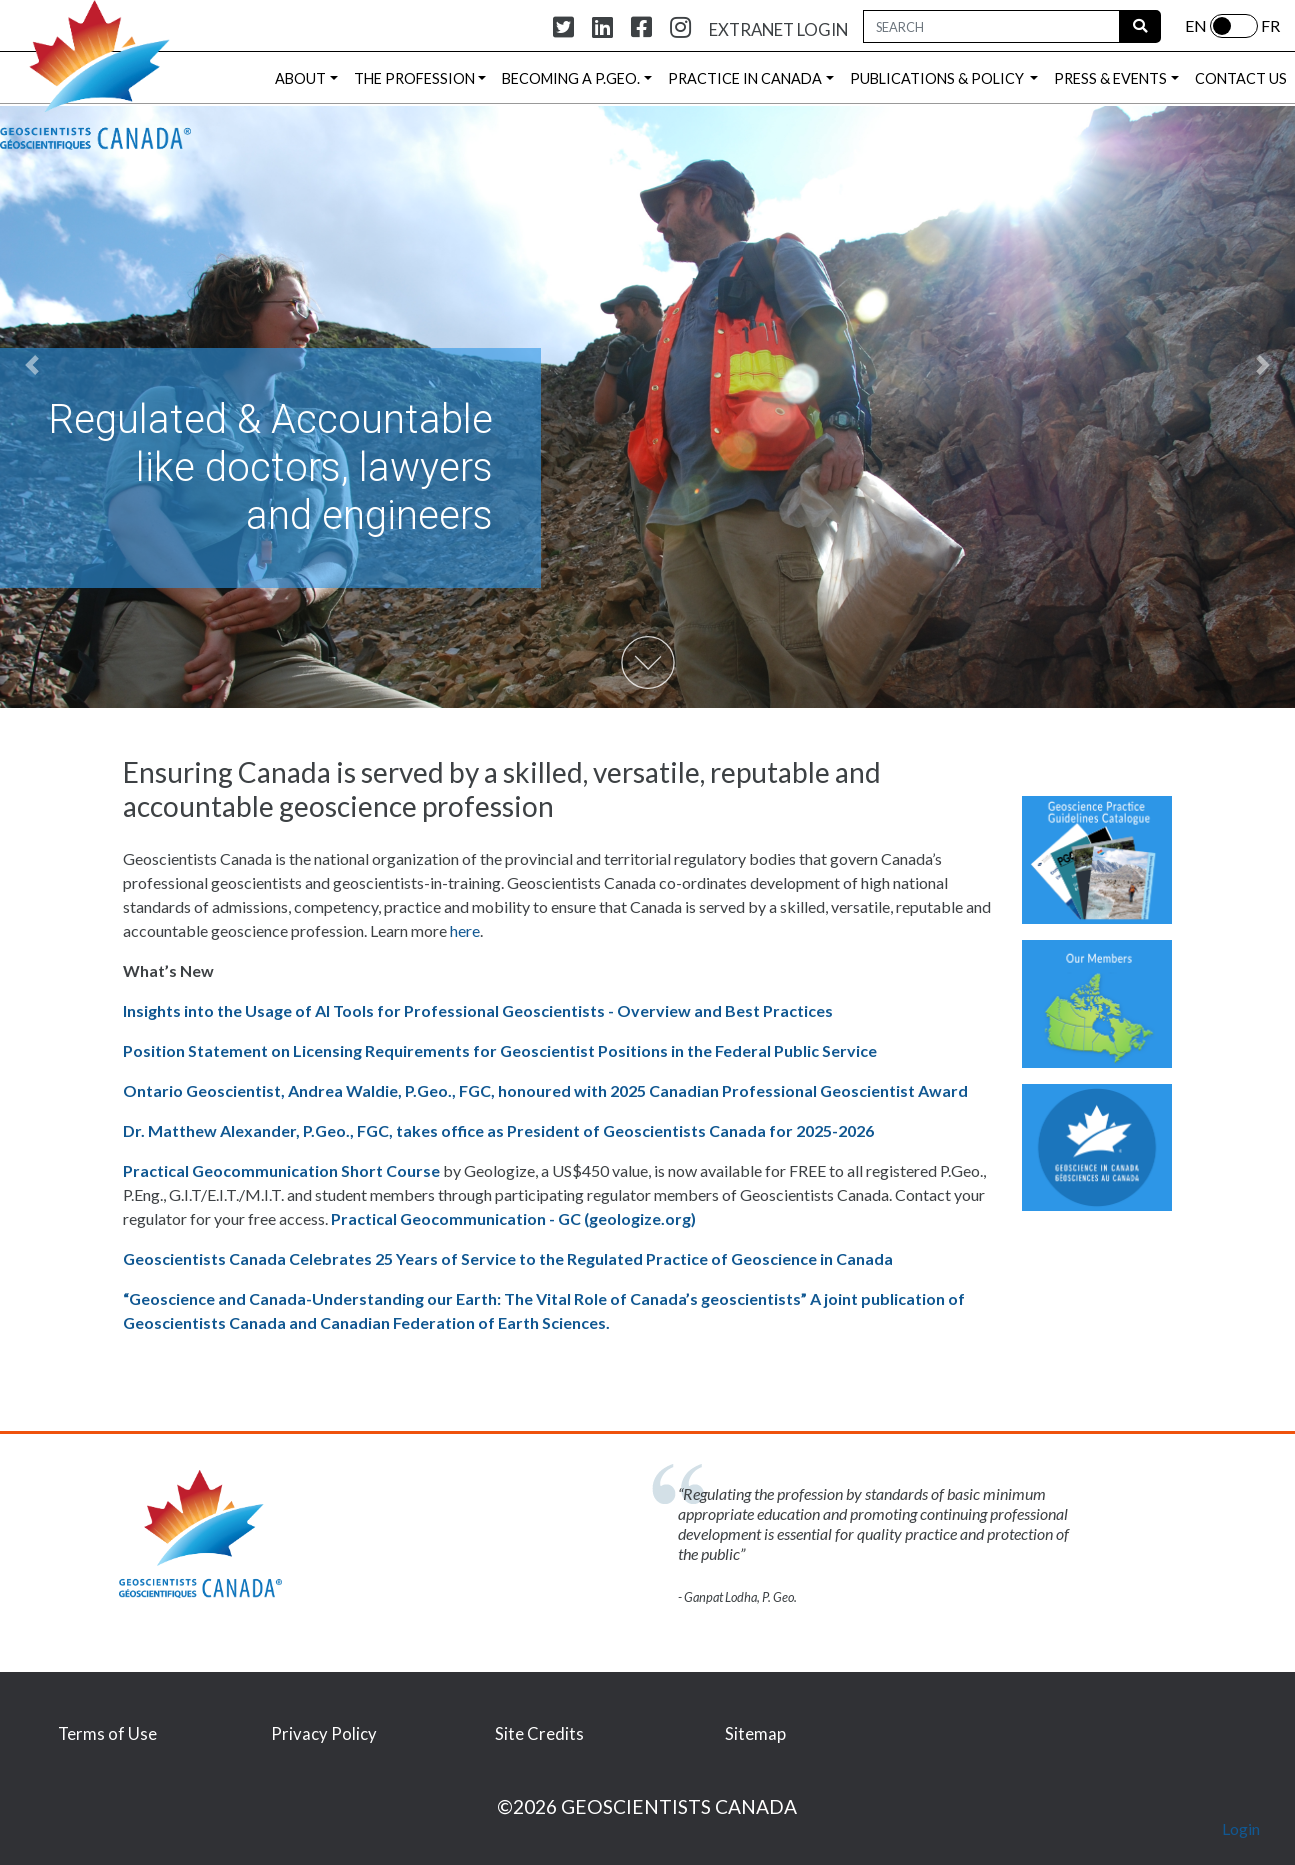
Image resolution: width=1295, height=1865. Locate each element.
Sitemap (755, 1734)
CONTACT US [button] (1241, 78)
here (465, 930)
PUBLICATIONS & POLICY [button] (938, 78)
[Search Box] (991, 26)
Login (1241, 1828)
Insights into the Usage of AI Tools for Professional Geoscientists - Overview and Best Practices (478, 1010)
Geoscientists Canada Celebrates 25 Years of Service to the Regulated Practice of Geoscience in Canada (508, 1258)
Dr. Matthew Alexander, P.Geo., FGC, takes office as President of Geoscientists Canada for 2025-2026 (498, 1130)
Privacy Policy (324, 1734)
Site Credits (539, 1734)
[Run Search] (1140, 26)
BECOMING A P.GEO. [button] (571, 78)
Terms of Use (107, 1734)
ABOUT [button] (300, 78)
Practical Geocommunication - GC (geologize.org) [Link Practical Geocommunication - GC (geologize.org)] (513, 1218)
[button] (32, 364)
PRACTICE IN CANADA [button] (745, 78)
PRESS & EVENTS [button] (1110, 78)
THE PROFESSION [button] (414, 78)
